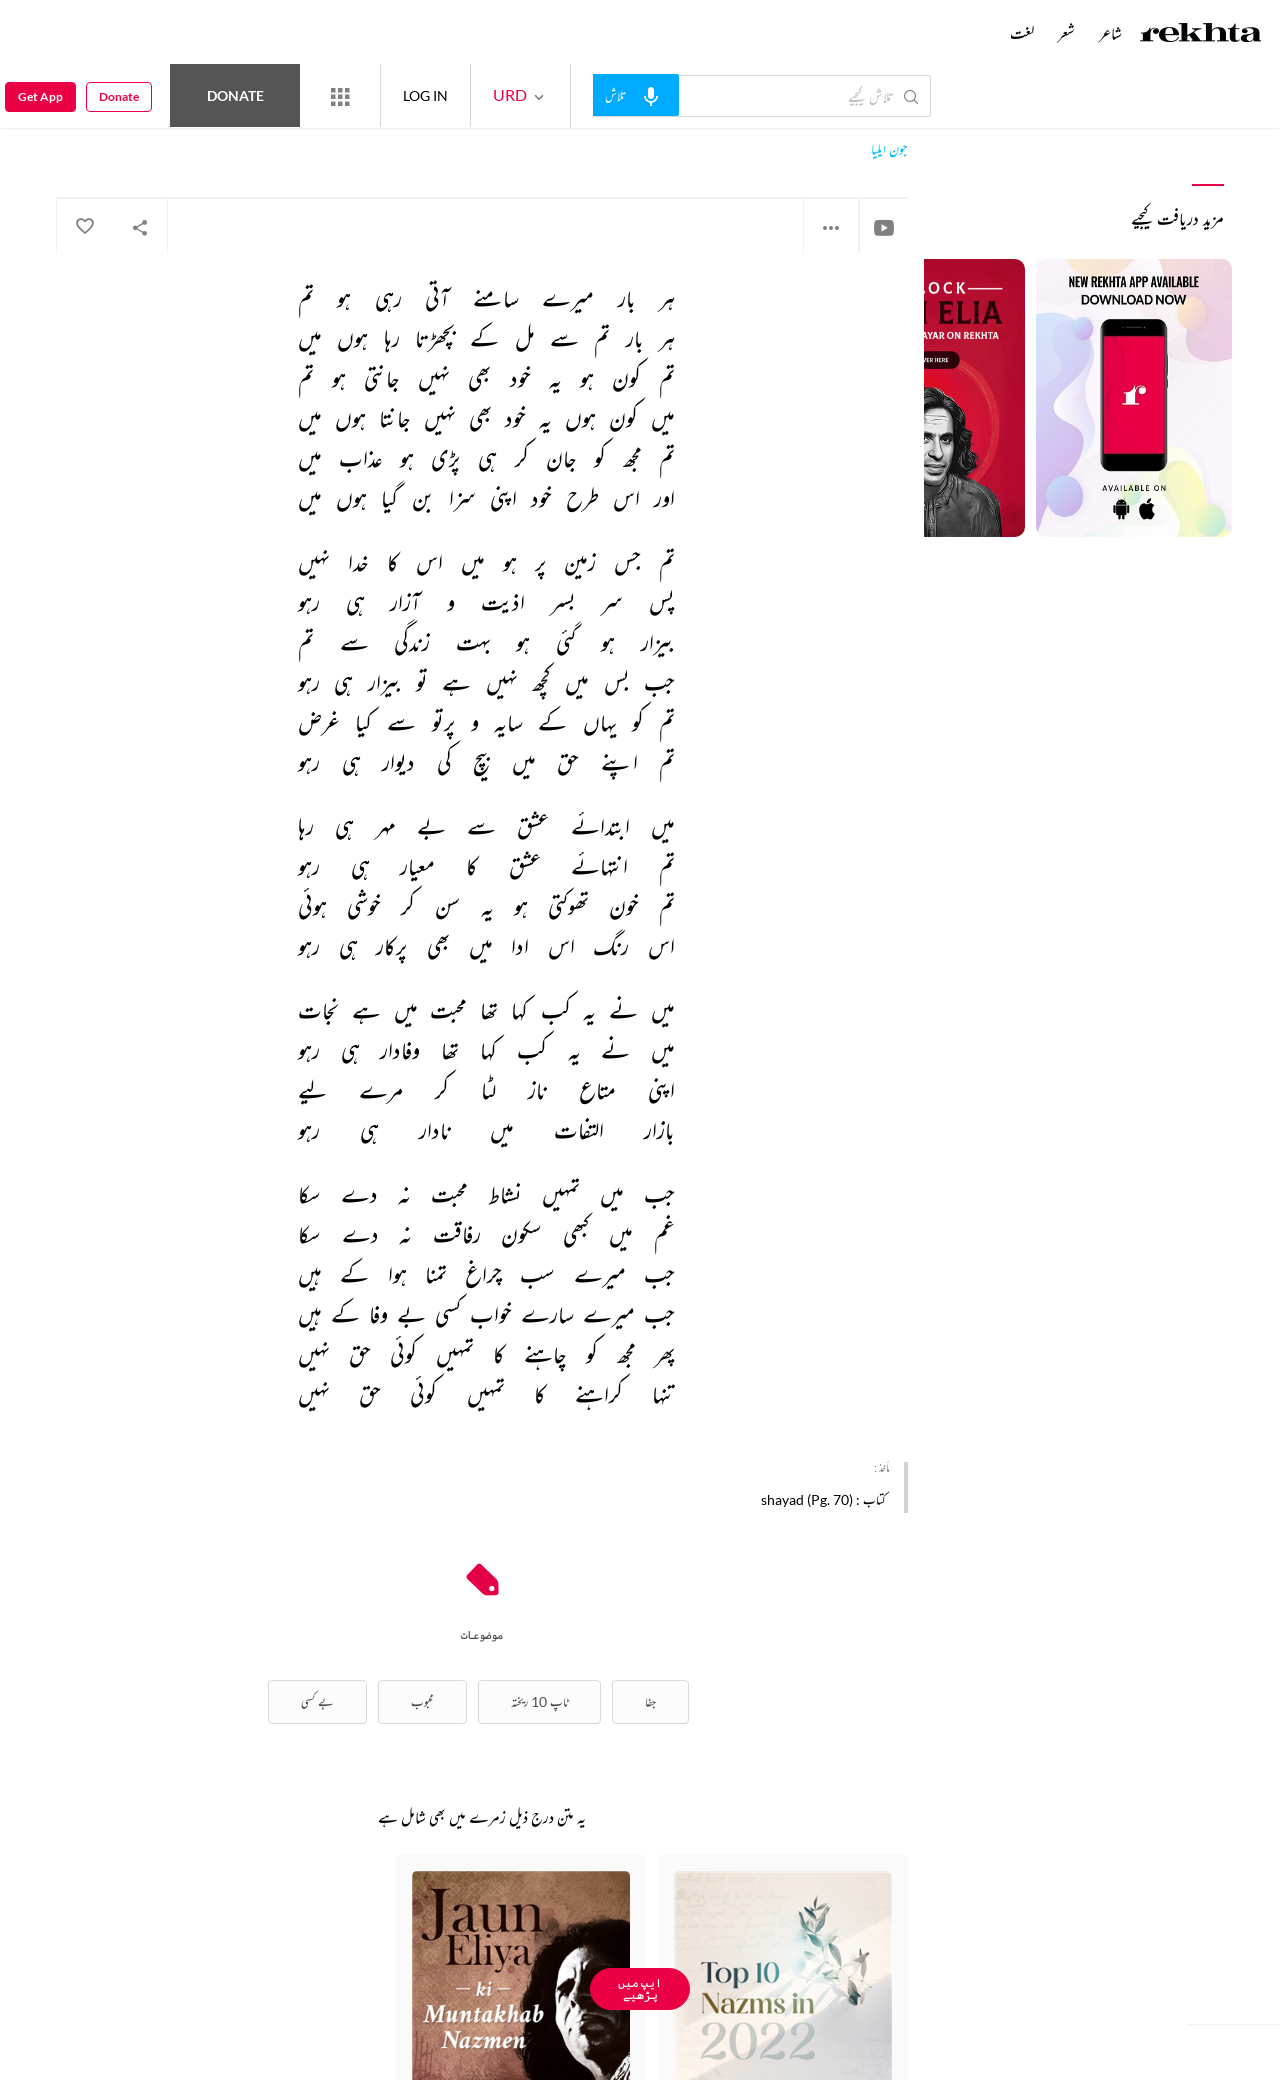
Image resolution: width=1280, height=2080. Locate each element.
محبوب (422, 1701)
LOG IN (425, 95)
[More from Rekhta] (340, 96)
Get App (40, 96)
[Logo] (1201, 35)
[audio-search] (636, 95)
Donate (235, 95)
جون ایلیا (889, 149)
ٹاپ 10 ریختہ (539, 1701)
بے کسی (317, 1701)
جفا (650, 1701)
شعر (1066, 33)
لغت (1022, 33)
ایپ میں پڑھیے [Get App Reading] (640, 1988)
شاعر (1110, 33)
